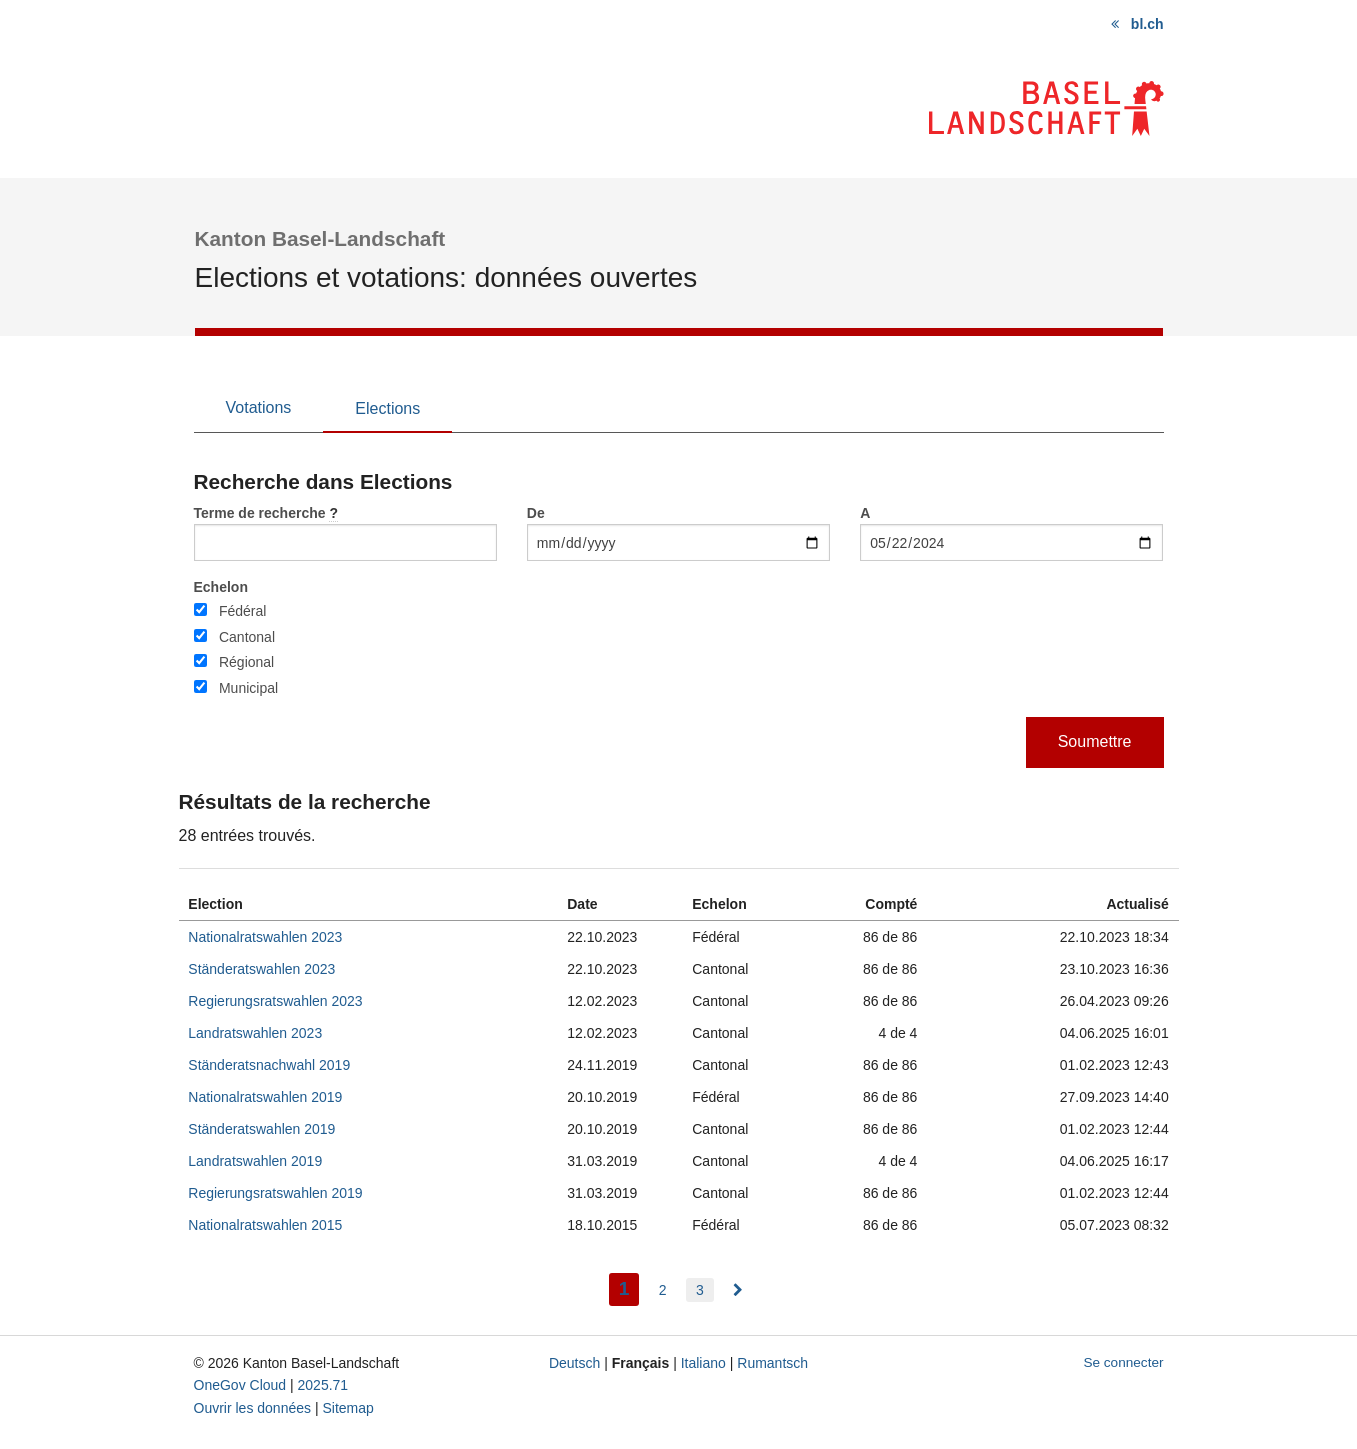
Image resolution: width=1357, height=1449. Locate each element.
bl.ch (1147, 24)
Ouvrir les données (253, 1408)
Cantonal (247, 637)
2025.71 (323, 1385)
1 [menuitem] (629, 1286)
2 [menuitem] (663, 1290)
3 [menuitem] (700, 1290)
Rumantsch (772, 1363)
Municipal (248, 688)
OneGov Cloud (240, 1385)
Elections (387, 408)
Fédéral (242, 611)
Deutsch (574, 1363)
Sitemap (347, 1408)
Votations (259, 407)
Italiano (703, 1363)
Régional (246, 662)
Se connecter (1123, 1362)
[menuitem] (738, 1290)
